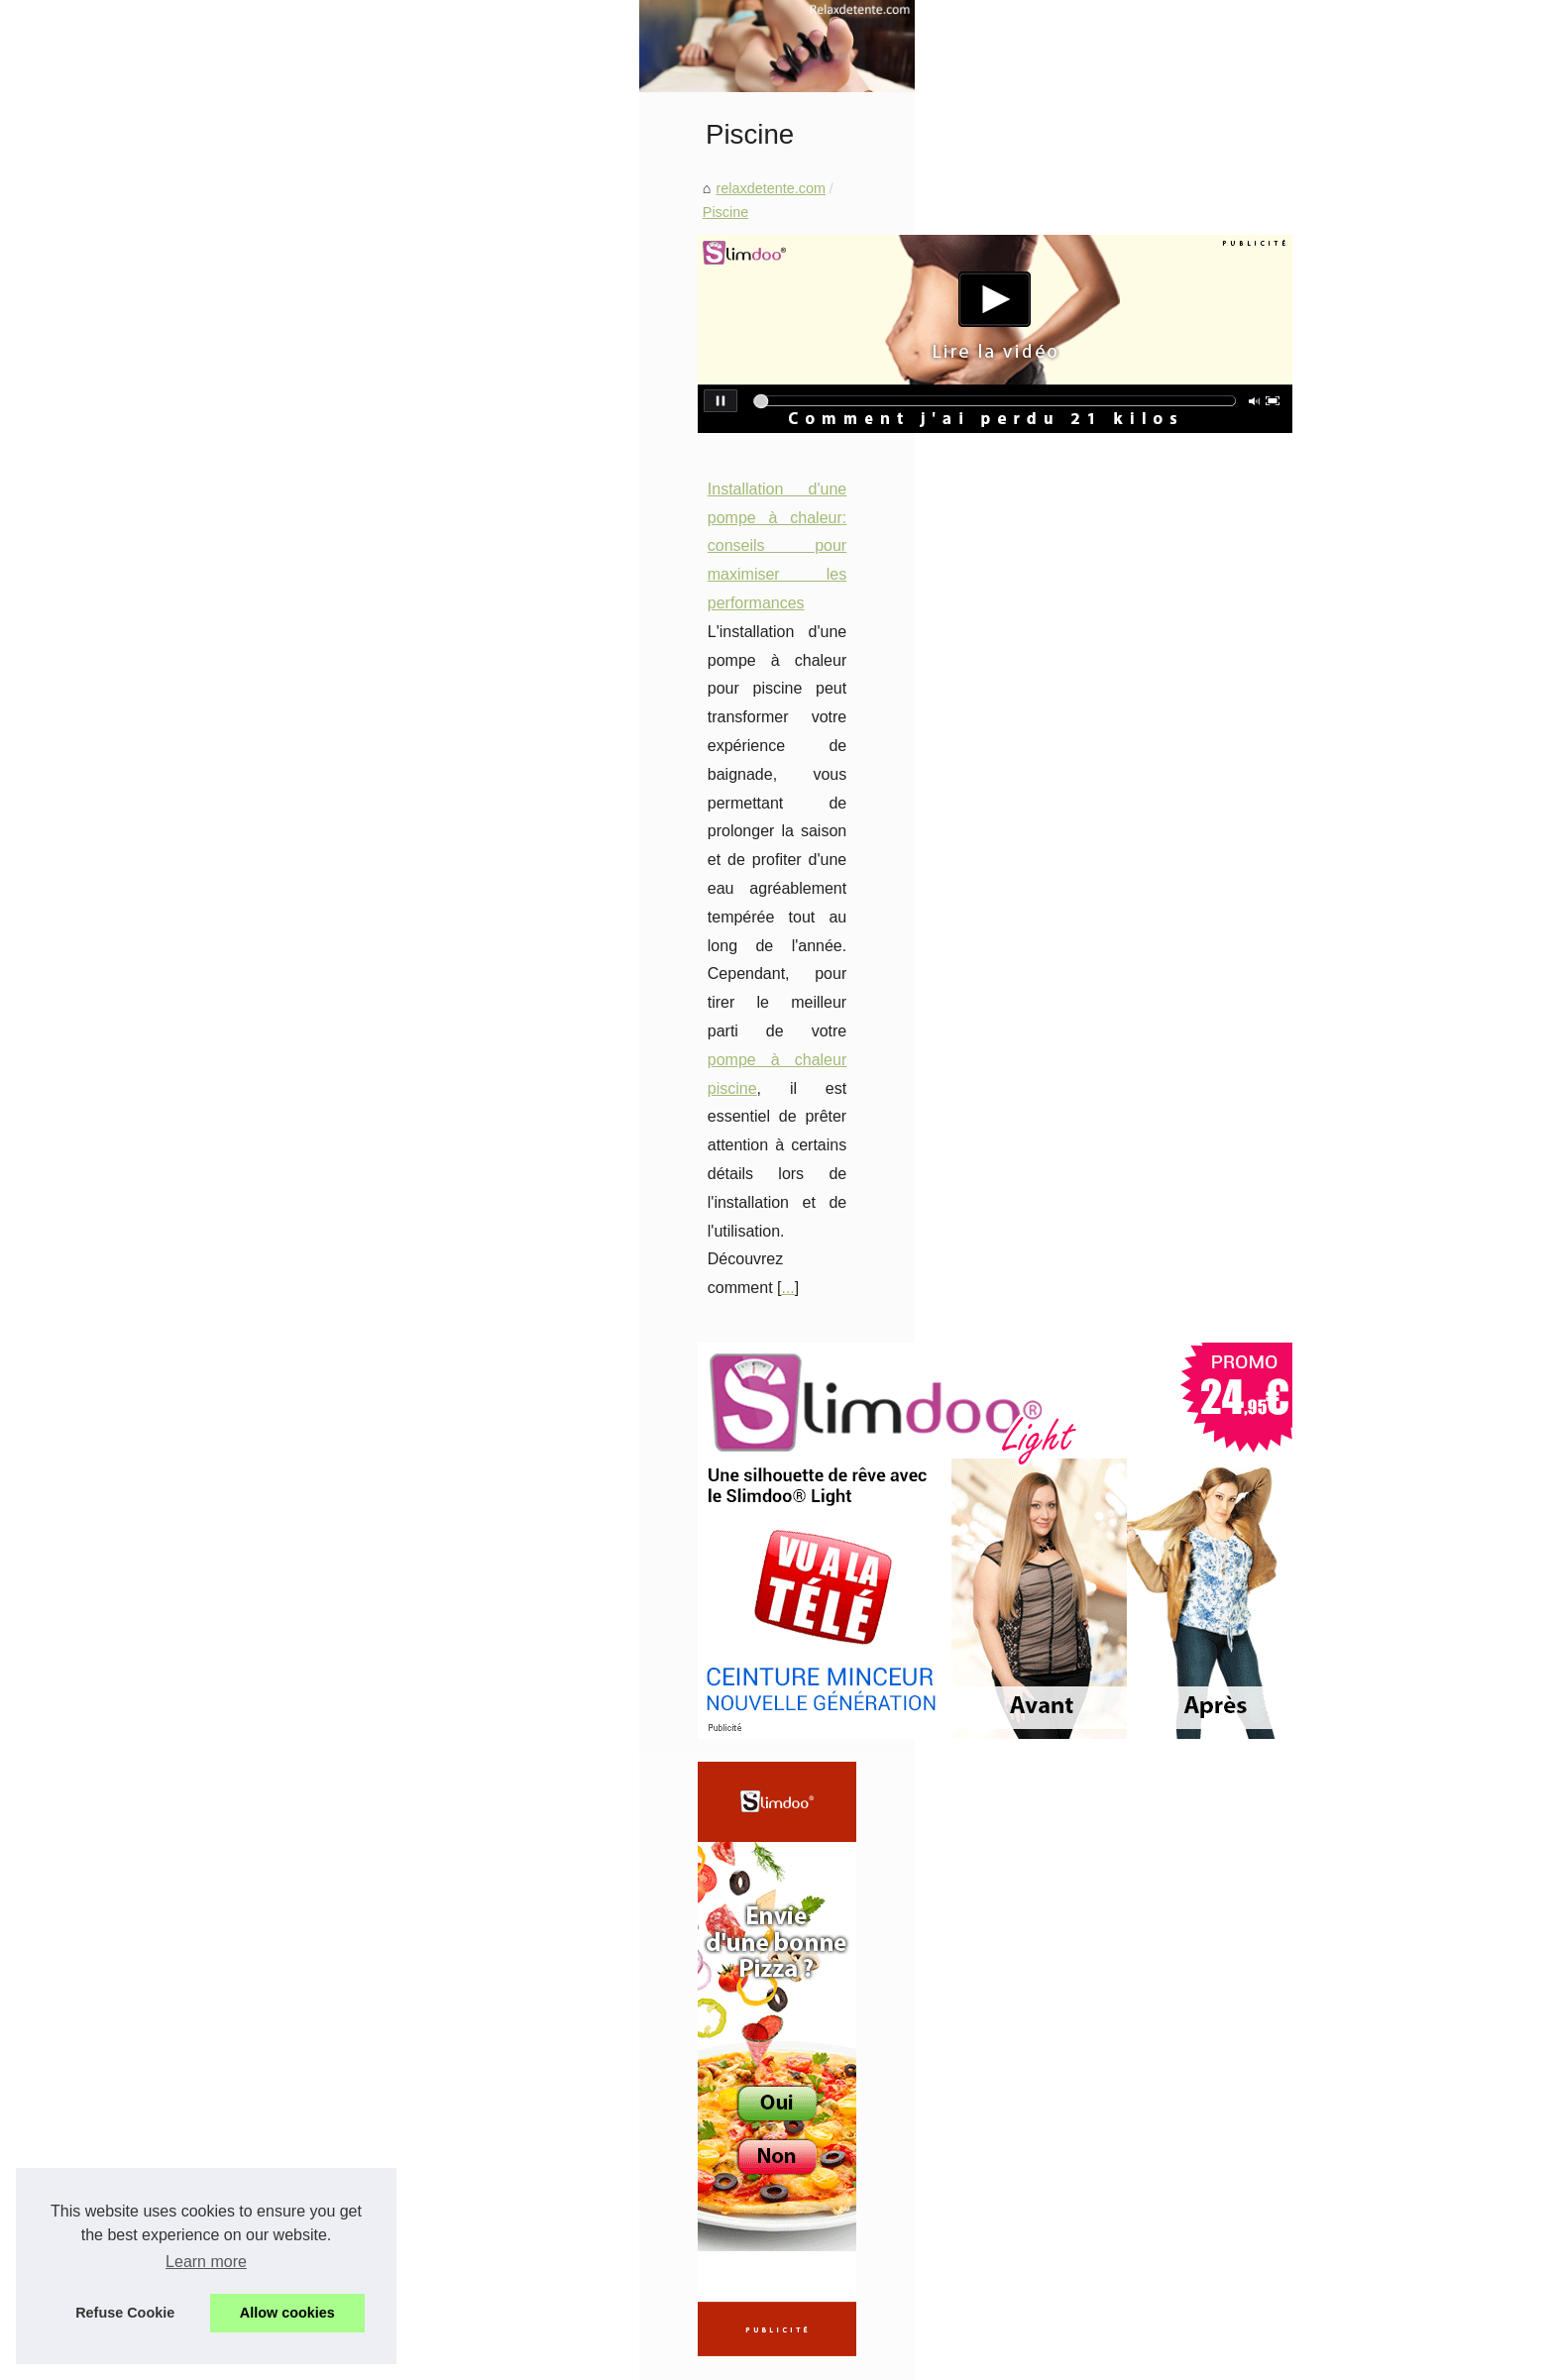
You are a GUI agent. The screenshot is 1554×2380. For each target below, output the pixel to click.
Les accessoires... (264, 1271)
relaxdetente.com (553, 534)
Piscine (648, 534)
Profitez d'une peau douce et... (303, 1359)
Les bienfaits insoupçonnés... (299, 2161)
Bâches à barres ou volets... (295, 1404)
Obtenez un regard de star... (296, 1627)
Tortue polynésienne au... (287, 1759)
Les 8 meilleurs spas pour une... (308, 1715)
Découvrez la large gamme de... (308, 1228)
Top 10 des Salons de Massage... (312, 2029)
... (731, 925)
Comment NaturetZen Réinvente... (315, 1941)
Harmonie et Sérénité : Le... (294, 1139)
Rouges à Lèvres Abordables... (304, 1539)
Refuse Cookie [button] (124, 2313)
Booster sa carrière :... (277, 1184)
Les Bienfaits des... (267, 1582)
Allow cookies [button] (287, 2313)
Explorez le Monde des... (285, 2073)
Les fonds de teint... (269, 1316)
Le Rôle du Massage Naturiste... (309, 2117)
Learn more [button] (206, 2261)
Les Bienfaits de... (263, 1495)
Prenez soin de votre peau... (296, 1670)
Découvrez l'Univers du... (286, 1985)
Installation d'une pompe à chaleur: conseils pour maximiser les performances (763, 811)
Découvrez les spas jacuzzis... (302, 1850)
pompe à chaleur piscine (732, 896)
